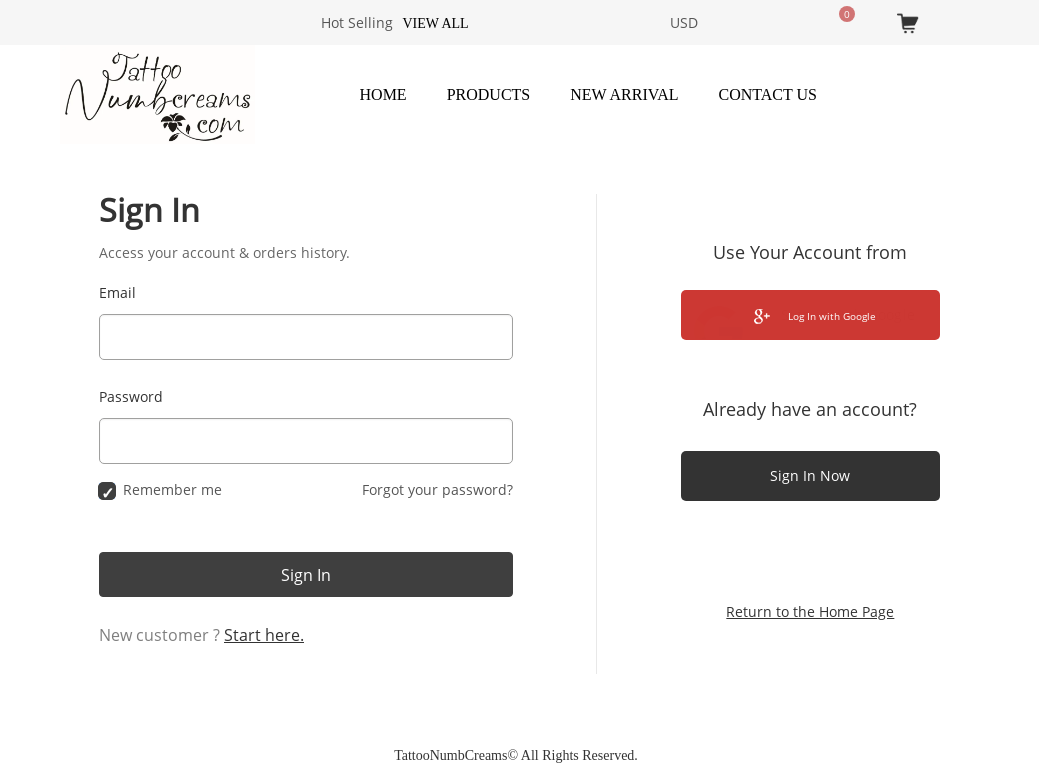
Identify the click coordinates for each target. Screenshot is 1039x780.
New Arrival (624, 94)
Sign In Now (810, 475)
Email (117, 292)
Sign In (306, 575)
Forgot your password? (437, 489)
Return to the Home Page (810, 611)
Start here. (264, 635)
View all (435, 23)
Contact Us (768, 94)
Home (383, 94)
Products (489, 94)
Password (131, 396)
